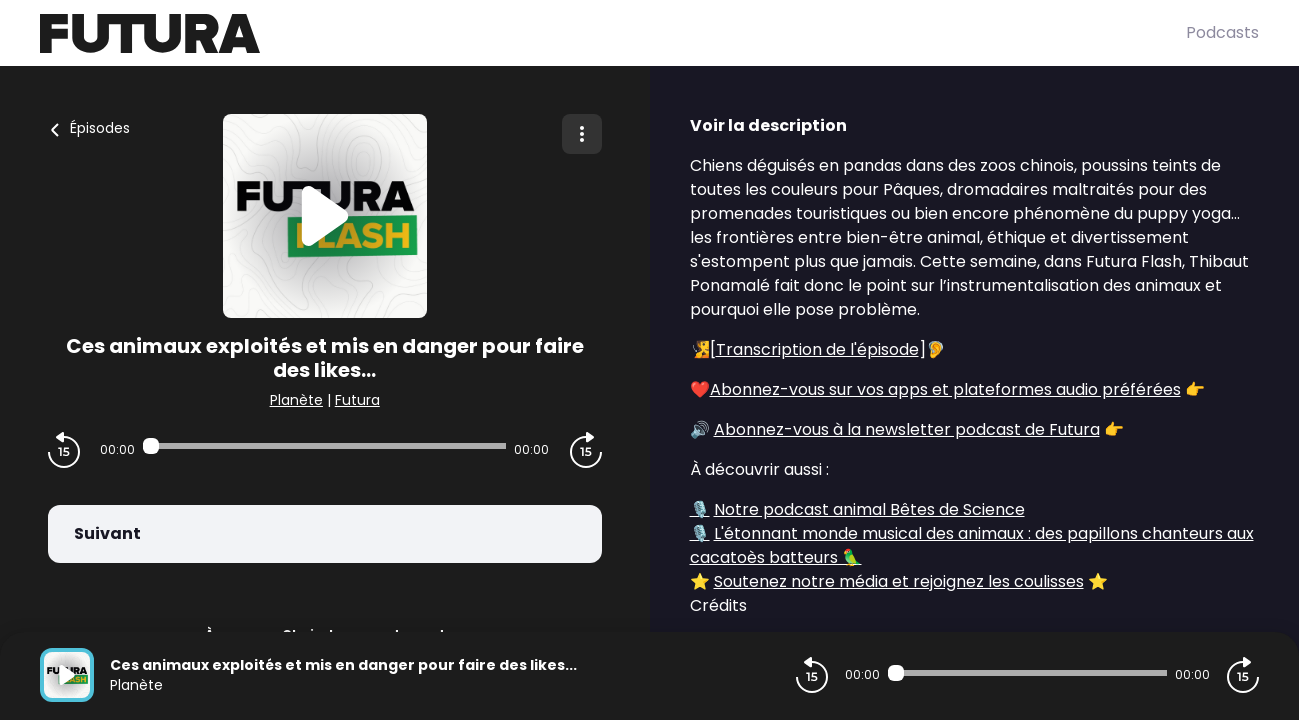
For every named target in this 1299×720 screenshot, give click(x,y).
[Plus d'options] (582, 134)
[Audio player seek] (324, 446)
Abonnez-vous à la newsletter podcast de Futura (907, 429)
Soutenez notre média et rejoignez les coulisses (899, 581)
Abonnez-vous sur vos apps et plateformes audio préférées (945, 389)
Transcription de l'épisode (817, 349)
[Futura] (613, 33)
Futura (357, 400)
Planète (296, 400)
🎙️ (700, 509)
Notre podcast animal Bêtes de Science (869, 509)
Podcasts (1222, 32)
